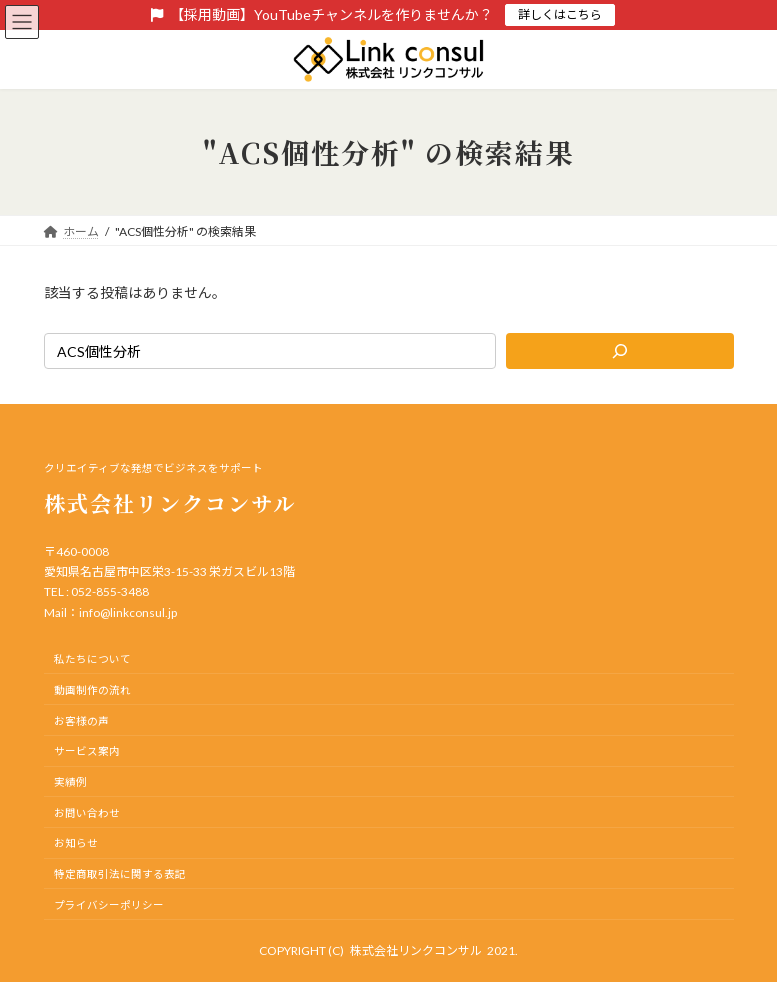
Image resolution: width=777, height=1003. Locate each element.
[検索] (620, 351)
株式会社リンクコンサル (416, 950)
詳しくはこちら (560, 14)
